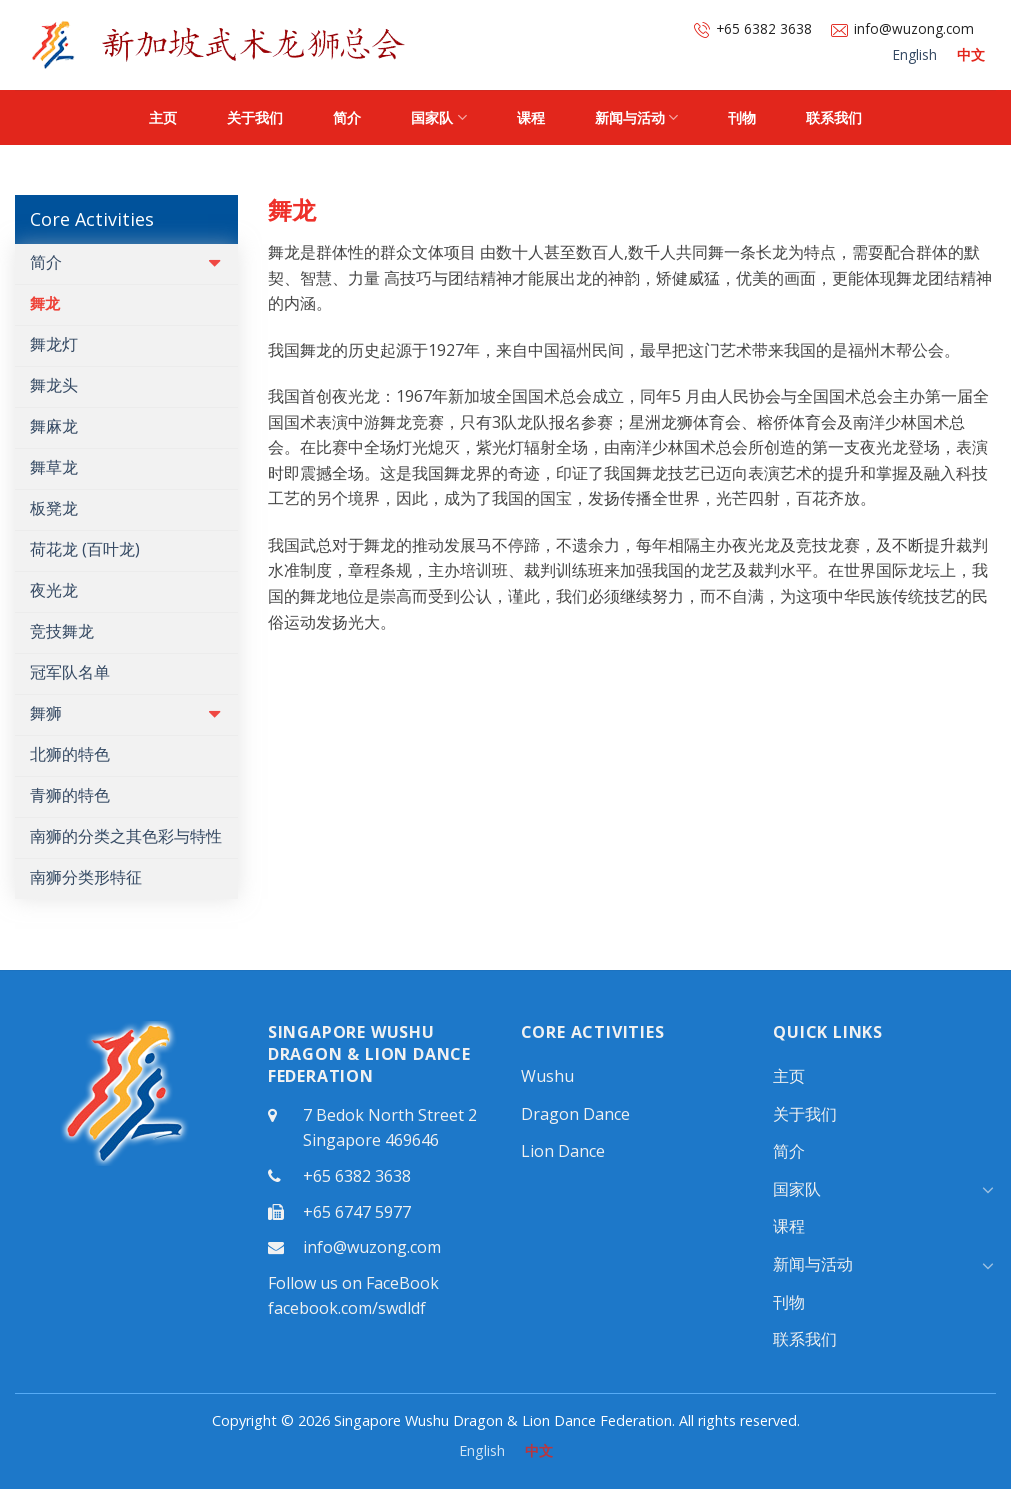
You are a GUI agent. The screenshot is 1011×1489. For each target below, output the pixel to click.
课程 (531, 117)
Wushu (547, 1076)
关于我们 (255, 117)
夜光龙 (54, 590)
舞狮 (46, 713)
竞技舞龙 (62, 631)
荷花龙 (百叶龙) (85, 549)
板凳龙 (54, 508)
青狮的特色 (70, 795)
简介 (347, 117)
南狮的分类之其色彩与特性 (126, 836)
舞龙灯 (54, 344)
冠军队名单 (70, 672)
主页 (163, 117)
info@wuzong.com (902, 28)
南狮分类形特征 (86, 877)
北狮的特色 (70, 754)
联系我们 (834, 117)
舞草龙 (54, 467)
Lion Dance (563, 1151)
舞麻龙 (54, 426)
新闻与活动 (636, 118)
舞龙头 (54, 385)
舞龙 (45, 303)
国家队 (438, 118)
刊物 (742, 117)
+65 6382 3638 (753, 28)
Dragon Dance (575, 1114)
